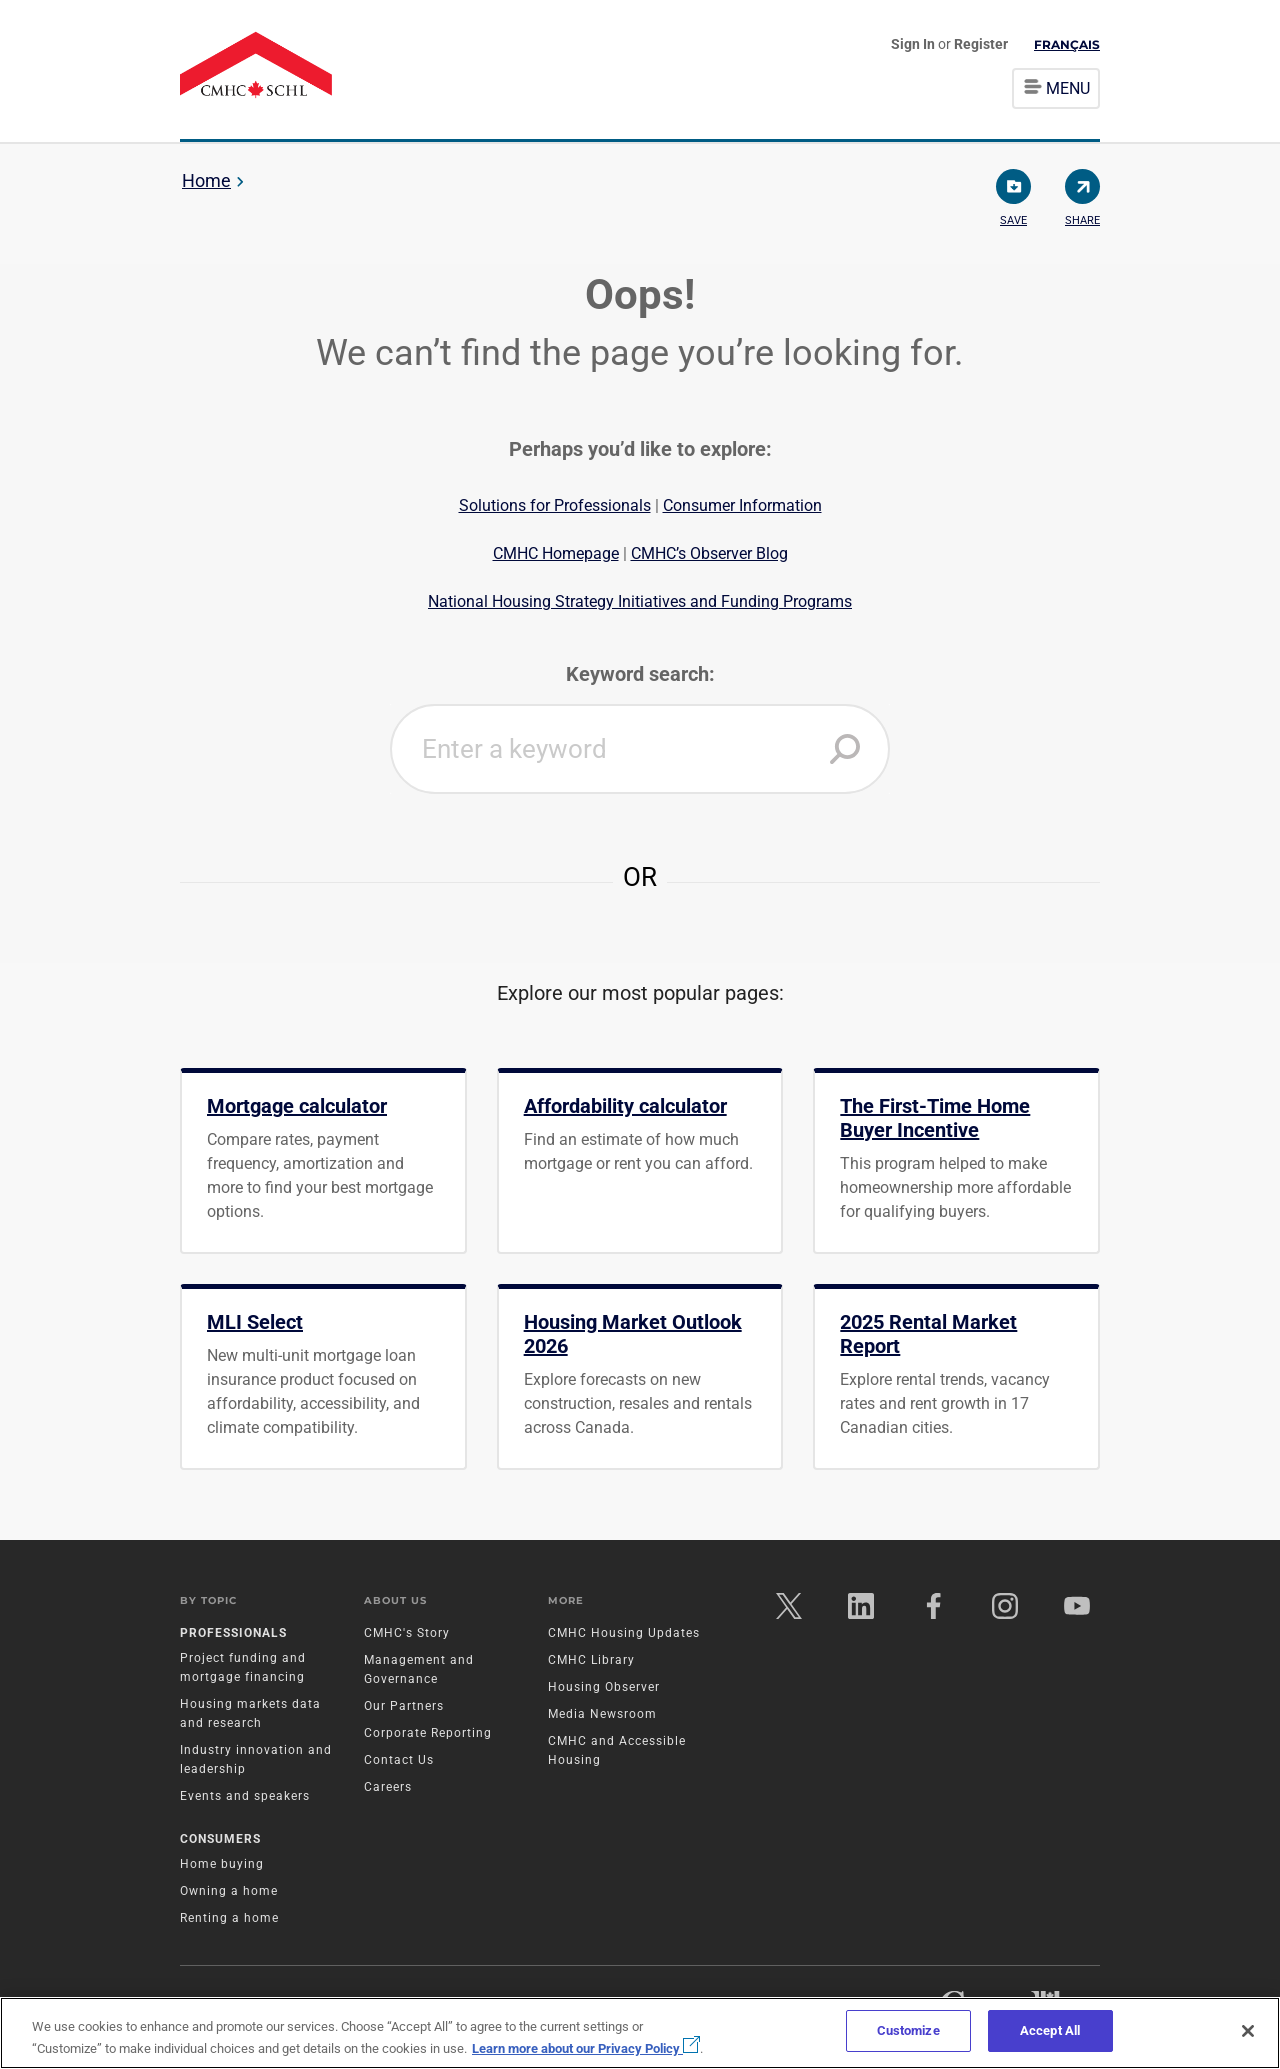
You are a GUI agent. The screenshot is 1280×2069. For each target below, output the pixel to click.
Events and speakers (245, 1799)
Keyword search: (640, 674)
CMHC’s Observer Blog (709, 553)
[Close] (1248, 2031)
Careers (388, 1790)
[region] (640, 2033)
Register (981, 44)
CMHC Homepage (556, 553)
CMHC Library (591, 1663)
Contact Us (399, 1763)
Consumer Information (742, 505)
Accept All (1050, 2030)
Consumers (220, 1842)
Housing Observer (604, 1690)
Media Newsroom (602, 1717)
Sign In (914, 44)
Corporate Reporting (428, 1736)
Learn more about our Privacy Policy (586, 2048)
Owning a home (229, 1894)
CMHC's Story (407, 1636)
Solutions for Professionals (555, 505)
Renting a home (229, 1921)
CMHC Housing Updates (624, 1636)
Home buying (222, 1867)
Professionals (233, 1636)
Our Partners (404, 1709)
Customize (908, 2030)
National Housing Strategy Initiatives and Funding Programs (640, 601)
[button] (845, 749)
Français (1067, 44)
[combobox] (640, 749)
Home (206, 180)
